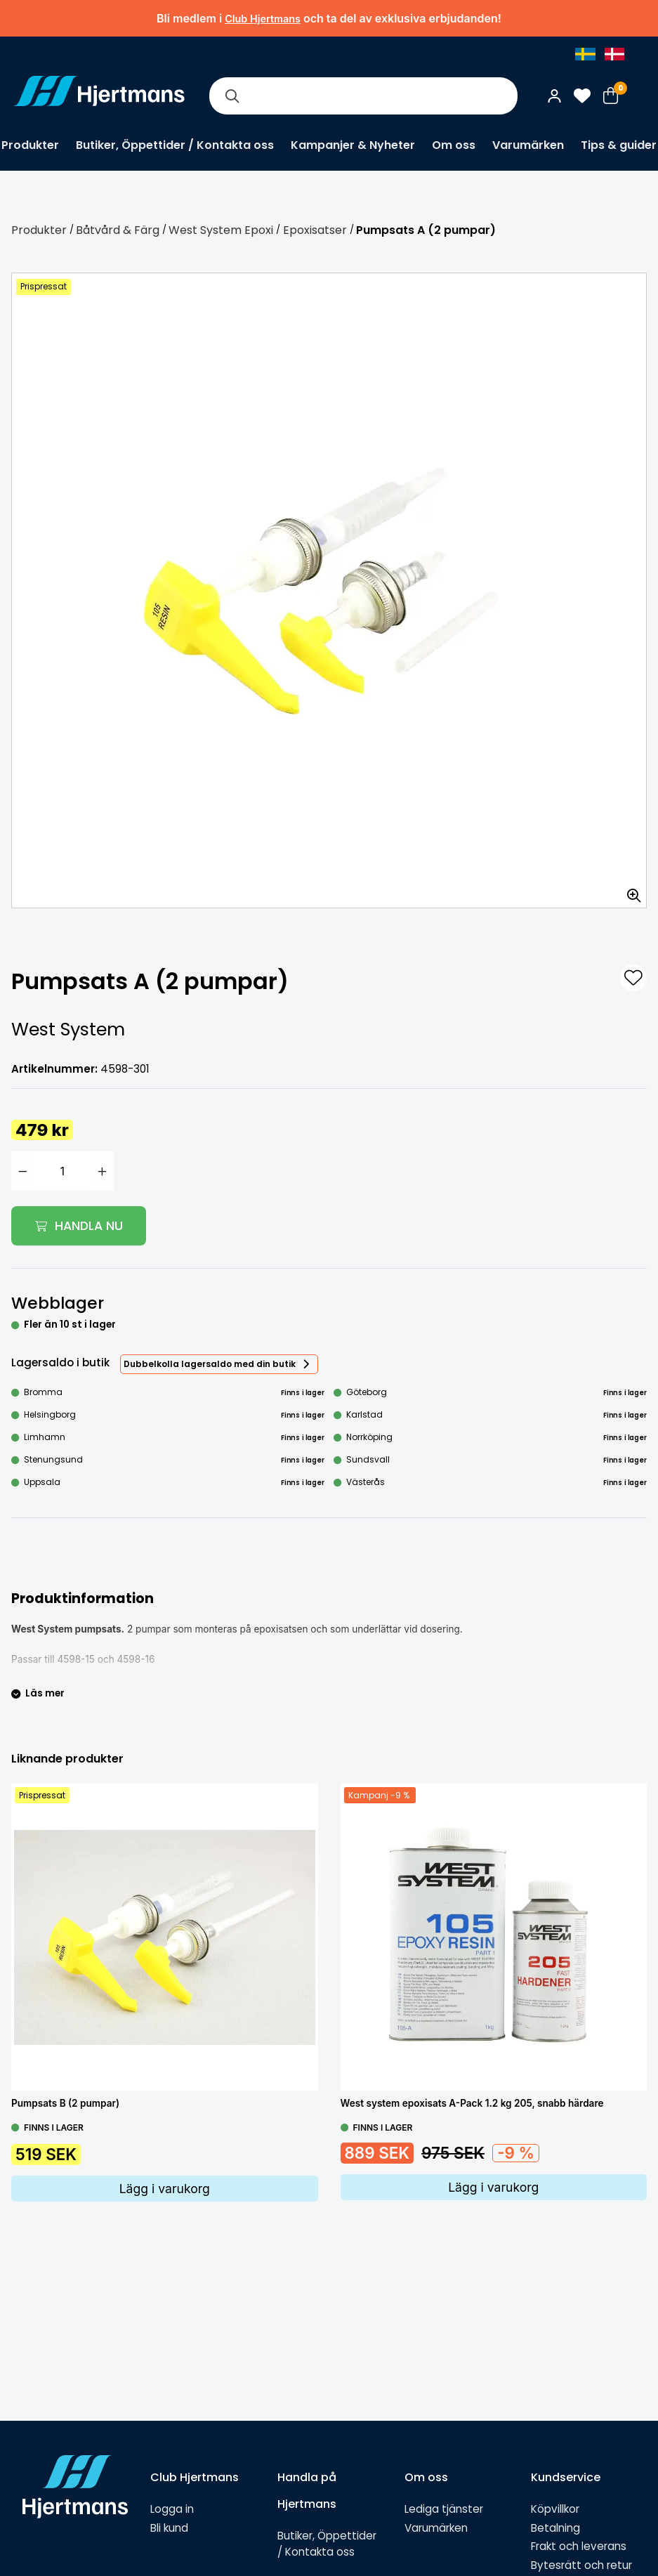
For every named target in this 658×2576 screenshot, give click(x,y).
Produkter (30, 145)
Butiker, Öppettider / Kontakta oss (175, 145)
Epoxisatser (315, 230)
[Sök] (231, 96)
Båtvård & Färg (117, 230)
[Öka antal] (102, 1171)
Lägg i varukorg (164, 2188)
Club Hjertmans (263, 19)
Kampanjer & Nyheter (353, 145)
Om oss (453, 145)
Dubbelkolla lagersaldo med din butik (210, 1364)
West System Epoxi (221, 230)
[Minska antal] (22, 1171)
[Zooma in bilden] (629, 891)
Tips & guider (619, 145)
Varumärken (528, 145)
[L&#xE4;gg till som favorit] (633, 978)
